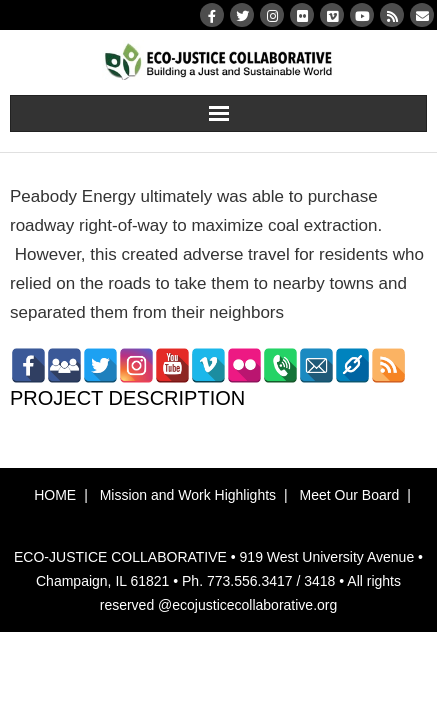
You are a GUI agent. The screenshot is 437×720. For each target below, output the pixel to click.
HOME (55, 495)
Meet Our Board (350, 495)
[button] (219, 523)
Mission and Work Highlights (188, 495)
